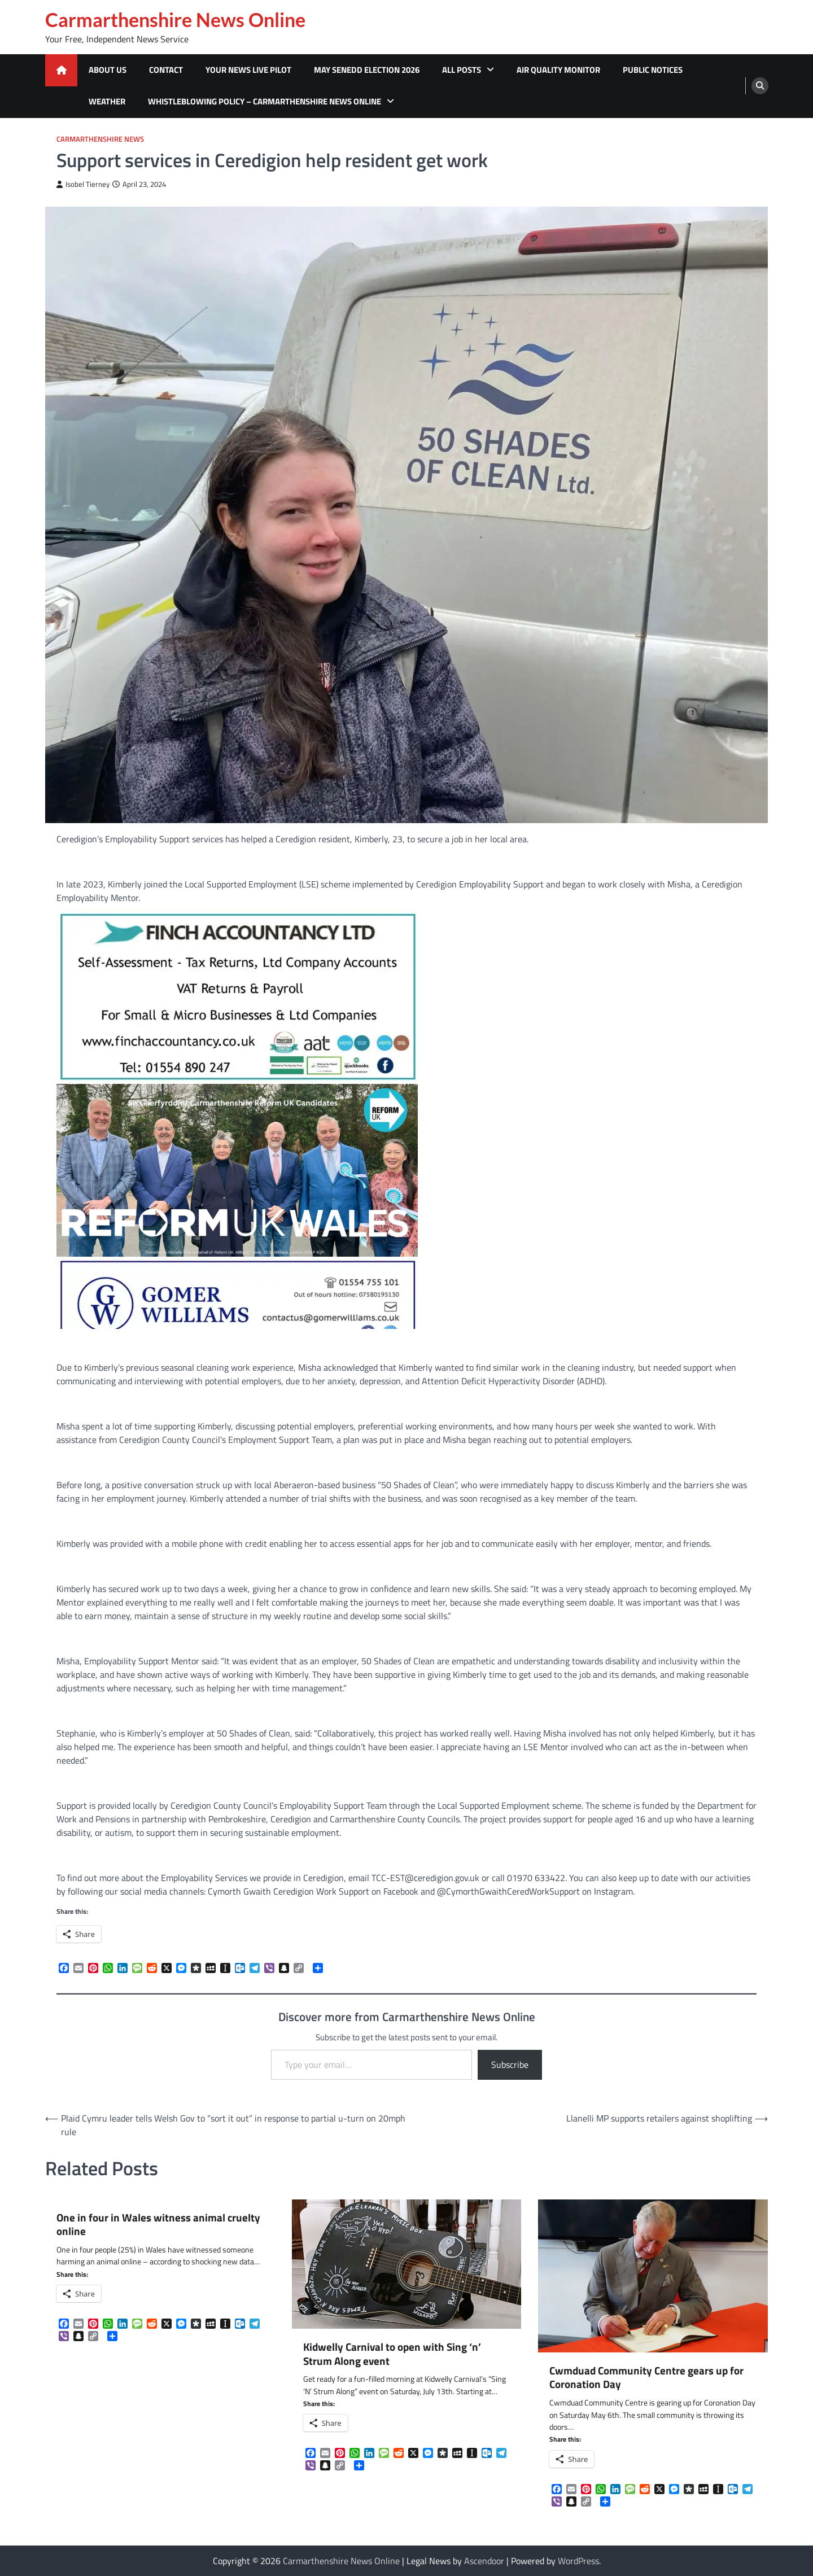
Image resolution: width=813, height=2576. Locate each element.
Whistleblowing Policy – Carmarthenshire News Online (264, 101)
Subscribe (509, 2064)
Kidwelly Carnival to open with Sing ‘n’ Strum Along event (392, 2354)
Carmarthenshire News (100, 139)
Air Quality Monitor (558, 69)
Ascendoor (484, 2561)
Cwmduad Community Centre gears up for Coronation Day (646, 2378)
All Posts (461, 69)
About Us (107, 69)
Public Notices (653, 69)
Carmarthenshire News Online (175, 19)
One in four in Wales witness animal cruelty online (158, 2225)
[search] (759, 85)
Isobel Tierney (83, 184)
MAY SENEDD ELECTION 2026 (366, 69)
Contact (166, 69)
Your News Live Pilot (248, 69)
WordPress (578, 2561)
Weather (107, 101)
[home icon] (61, 70)
